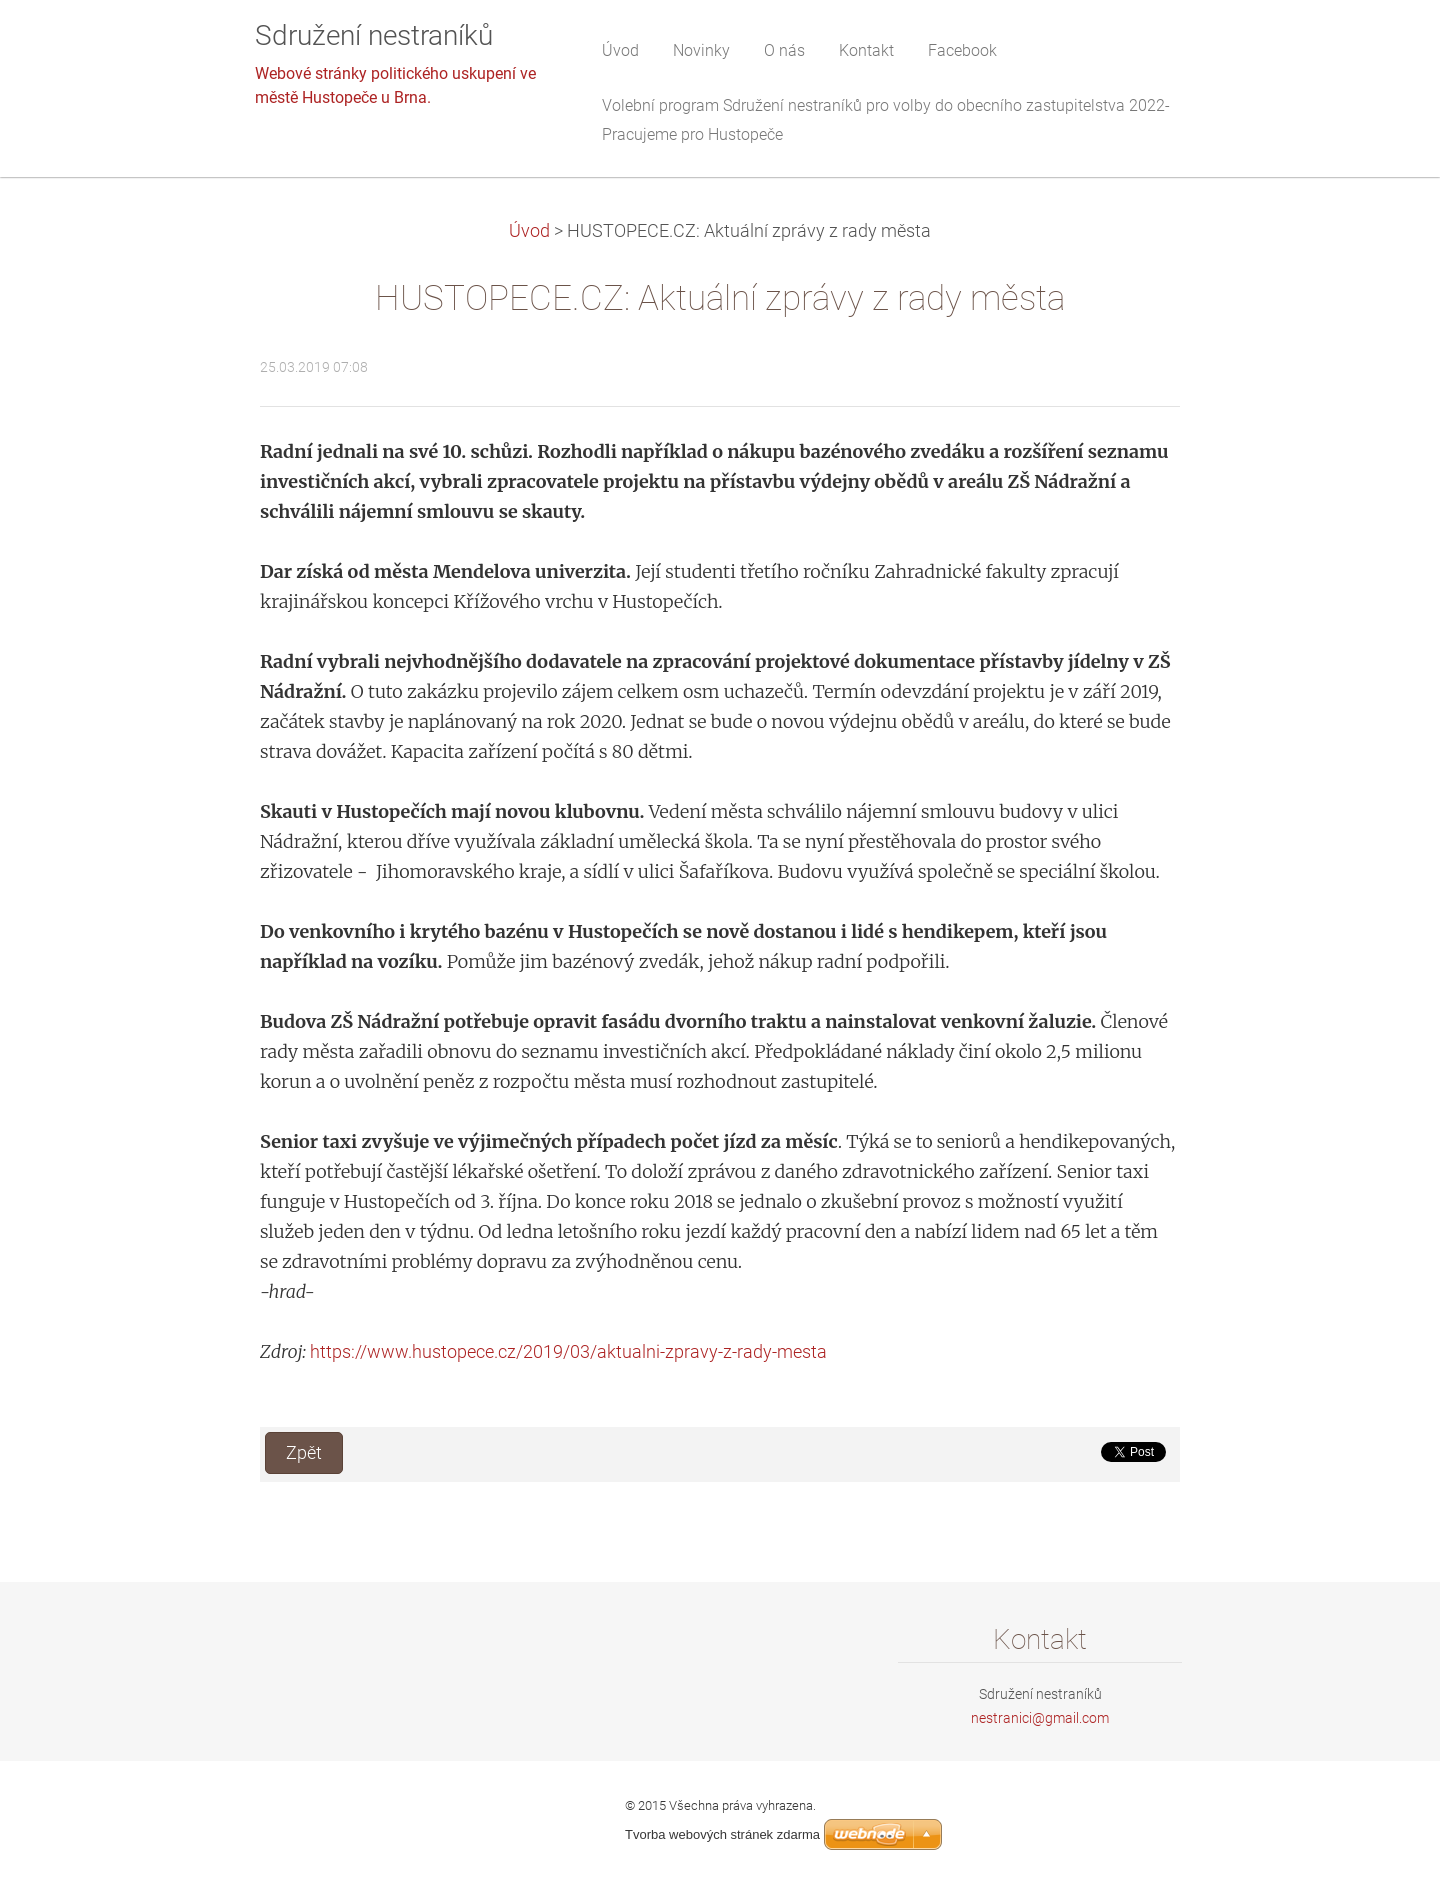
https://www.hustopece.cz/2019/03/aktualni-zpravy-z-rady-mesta (568, 1351)
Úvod (529, 231)
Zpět (304, 1453)
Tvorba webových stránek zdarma (722, 1834)
